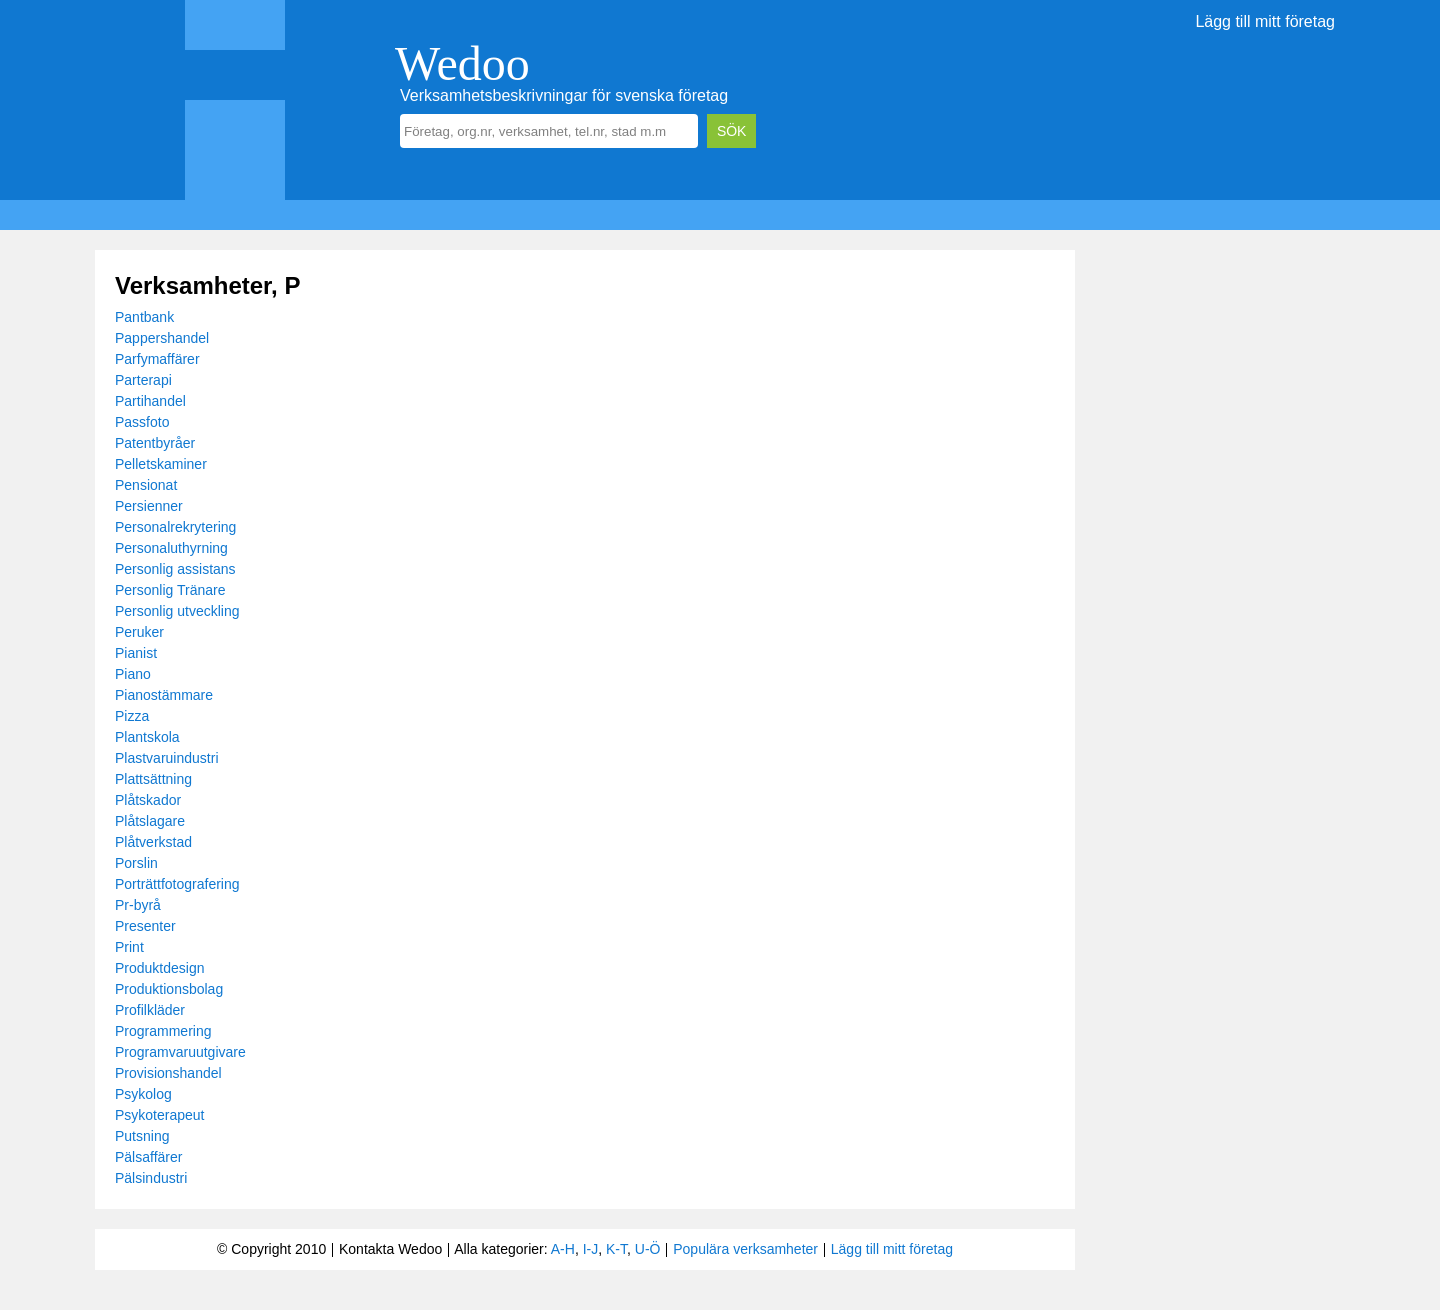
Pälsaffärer (148, 1157)
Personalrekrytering (175, 527)
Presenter (145, 926)
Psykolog (143, 1094)
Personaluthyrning (171, 548)
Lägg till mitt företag (1265, 21)
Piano (133, 674)
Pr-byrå (138, 905)
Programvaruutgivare (180, 1052)
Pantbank (144, 317)
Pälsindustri (151, 1178)
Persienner (149, 506)
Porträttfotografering (177, 884)
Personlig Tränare (170, 590)
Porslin (136, 863)
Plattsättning (153, 779)
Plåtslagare (150, 821)
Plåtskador (148, 800)
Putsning (142, 1136)
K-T (616, 1249)
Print (129, 947)
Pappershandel (162, 338)
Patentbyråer (155, 443)
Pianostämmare (164, 695)
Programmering (163, 1031)
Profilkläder (150, 1010)
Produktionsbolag (169, 989)
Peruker (139, 632)
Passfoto (142, 422)
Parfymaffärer (157, 359)
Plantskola (147, 737)
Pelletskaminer (161, 464)
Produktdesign (160, 968)
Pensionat (146, 485)
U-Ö (648, 1249)
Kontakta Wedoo (390, 1249)
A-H (563, 1249)
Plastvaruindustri (167, 758)
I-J (591, 1249)
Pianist (136, 653)
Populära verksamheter (745, 1249)
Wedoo (462, 63)
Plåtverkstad (153, 842)
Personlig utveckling (177, 611)
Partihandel (150, 401)
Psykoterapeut (160, 1115)
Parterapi (143, 380)
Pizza (132, 716)
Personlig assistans (175, 569)
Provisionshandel (168, 1073)
